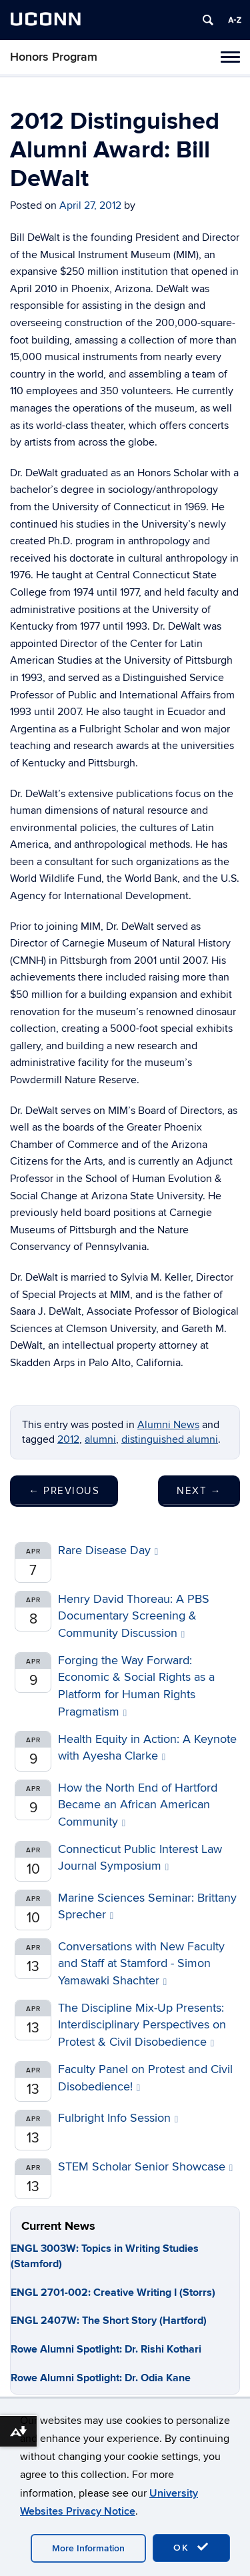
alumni (100, 1439)
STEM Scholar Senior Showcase (145, 2167)
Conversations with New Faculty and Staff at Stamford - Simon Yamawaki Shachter (141, 1964)
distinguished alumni (169, 1439)
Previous (64, 1491)
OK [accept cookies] (191, 2547)
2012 (68, 1439)
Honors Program (53, 57)
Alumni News (168, 1424)
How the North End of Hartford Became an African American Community (137, 1805)
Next (199, 1491)
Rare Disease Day (108, 1550)
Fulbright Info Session (118, 2118)
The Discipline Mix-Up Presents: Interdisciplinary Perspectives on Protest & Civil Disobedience (142, 2025)
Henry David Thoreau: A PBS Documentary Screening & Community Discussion (133, 1616)
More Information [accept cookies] (88, 2548)
